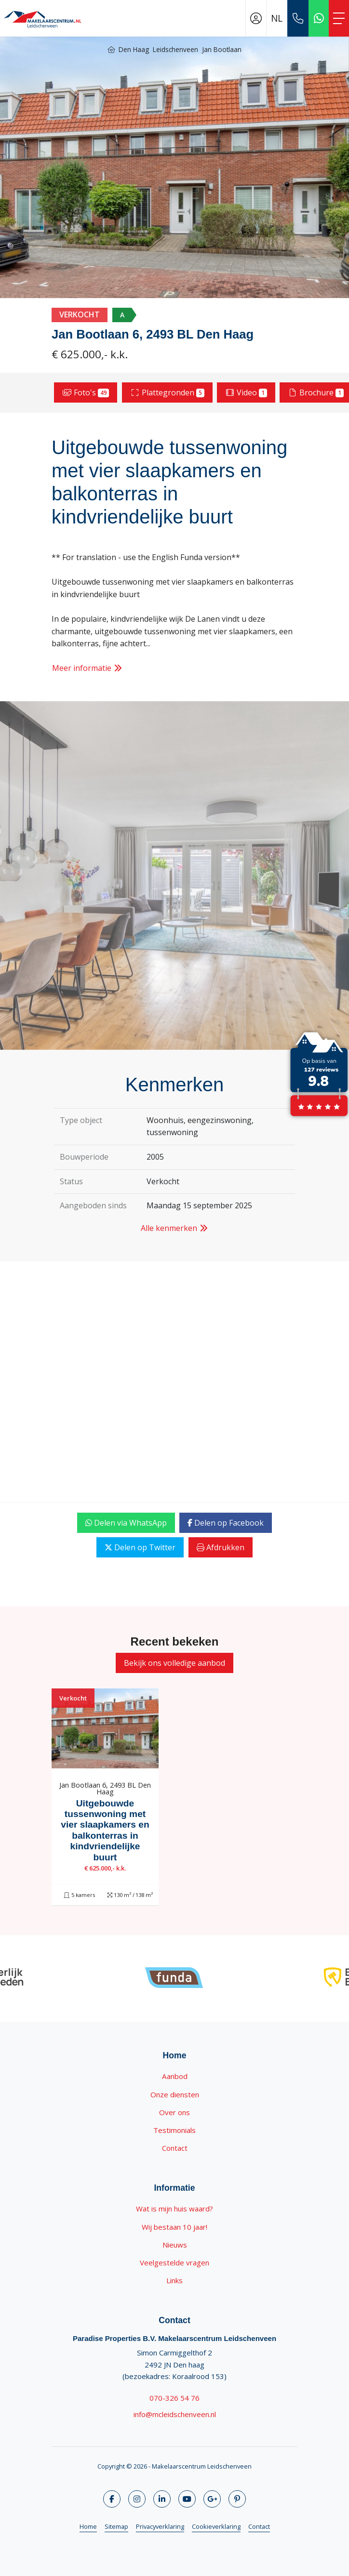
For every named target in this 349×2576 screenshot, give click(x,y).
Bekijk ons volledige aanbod (174, 1663)
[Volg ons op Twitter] (137, 2499)
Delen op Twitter (140, 1547)
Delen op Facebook (226, 1522)
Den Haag (134, 49)
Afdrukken (220, 1547)
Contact (259, 2526)
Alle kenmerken (175, 1228)
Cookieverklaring (216, 2526)
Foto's (85, 392)
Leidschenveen (175, 49)
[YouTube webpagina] (187, 2499)
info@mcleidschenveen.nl (175, 2414)
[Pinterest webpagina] (237, 2499)
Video (246, 392)
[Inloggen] (256, 18)
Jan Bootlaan (222, 49)
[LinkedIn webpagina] (162, 2499)
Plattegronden (167, 392)
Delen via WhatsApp (126, 1522)
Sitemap (116, 2526)
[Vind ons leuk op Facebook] (112, 2499)
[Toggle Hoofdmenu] (339, 18)
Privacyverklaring (160, 2526)
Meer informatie (87, 668)
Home (88, 2526)
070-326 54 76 (174, 2398)
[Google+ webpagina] (212, 2499)
